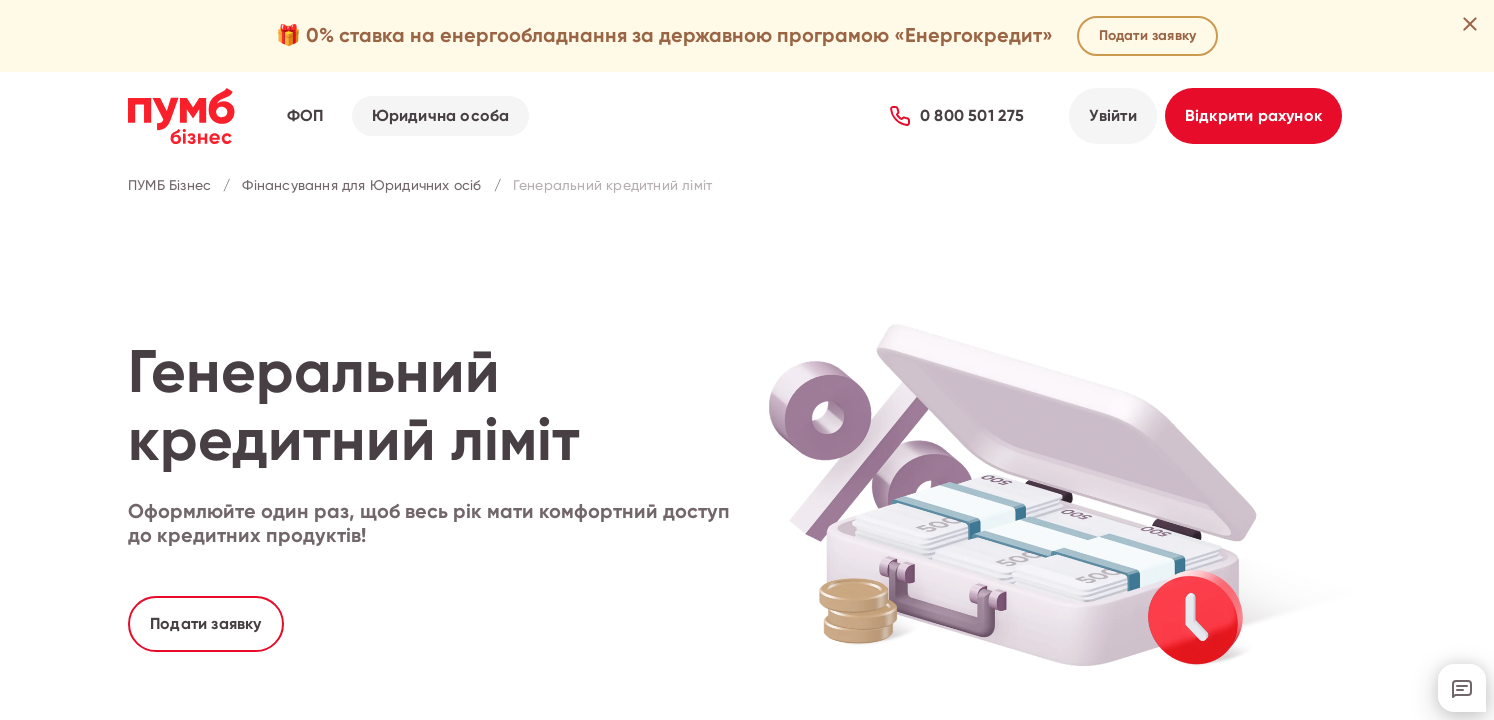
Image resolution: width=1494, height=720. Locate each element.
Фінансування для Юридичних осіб (361, 186)
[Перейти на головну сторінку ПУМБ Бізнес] (181, 116)
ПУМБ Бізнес (169, 186)
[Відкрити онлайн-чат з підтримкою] (1462, 688)
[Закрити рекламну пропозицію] (1470, 24)
